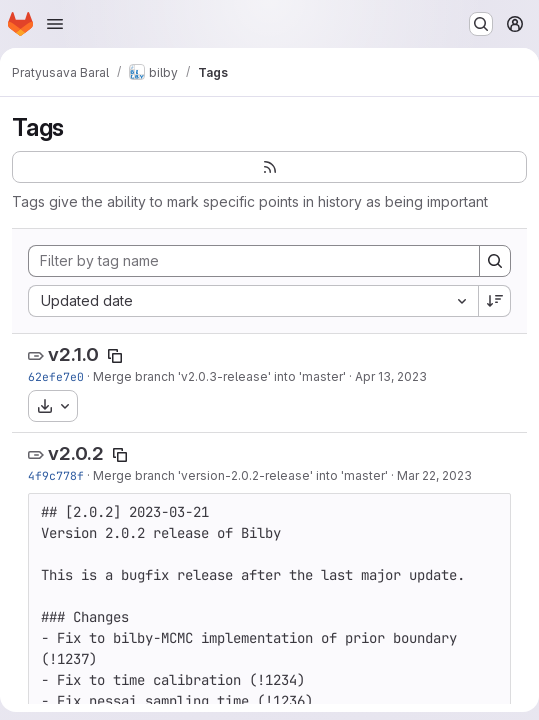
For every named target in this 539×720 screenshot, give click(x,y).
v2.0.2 (76, 453)
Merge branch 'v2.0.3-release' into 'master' (219, 376)
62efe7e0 (56, 376)
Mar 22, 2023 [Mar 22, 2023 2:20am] (434, 475)
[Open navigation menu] (55, 24)
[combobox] (253, 301)
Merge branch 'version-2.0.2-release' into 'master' (240, 475)
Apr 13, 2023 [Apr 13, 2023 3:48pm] (391, 376)
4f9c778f (56, 475)
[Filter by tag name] (254, 261)
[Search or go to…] (481, 24)
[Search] (495, 261)
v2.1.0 (73, 354)
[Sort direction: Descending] (495, 301)
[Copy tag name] (115, 356)
